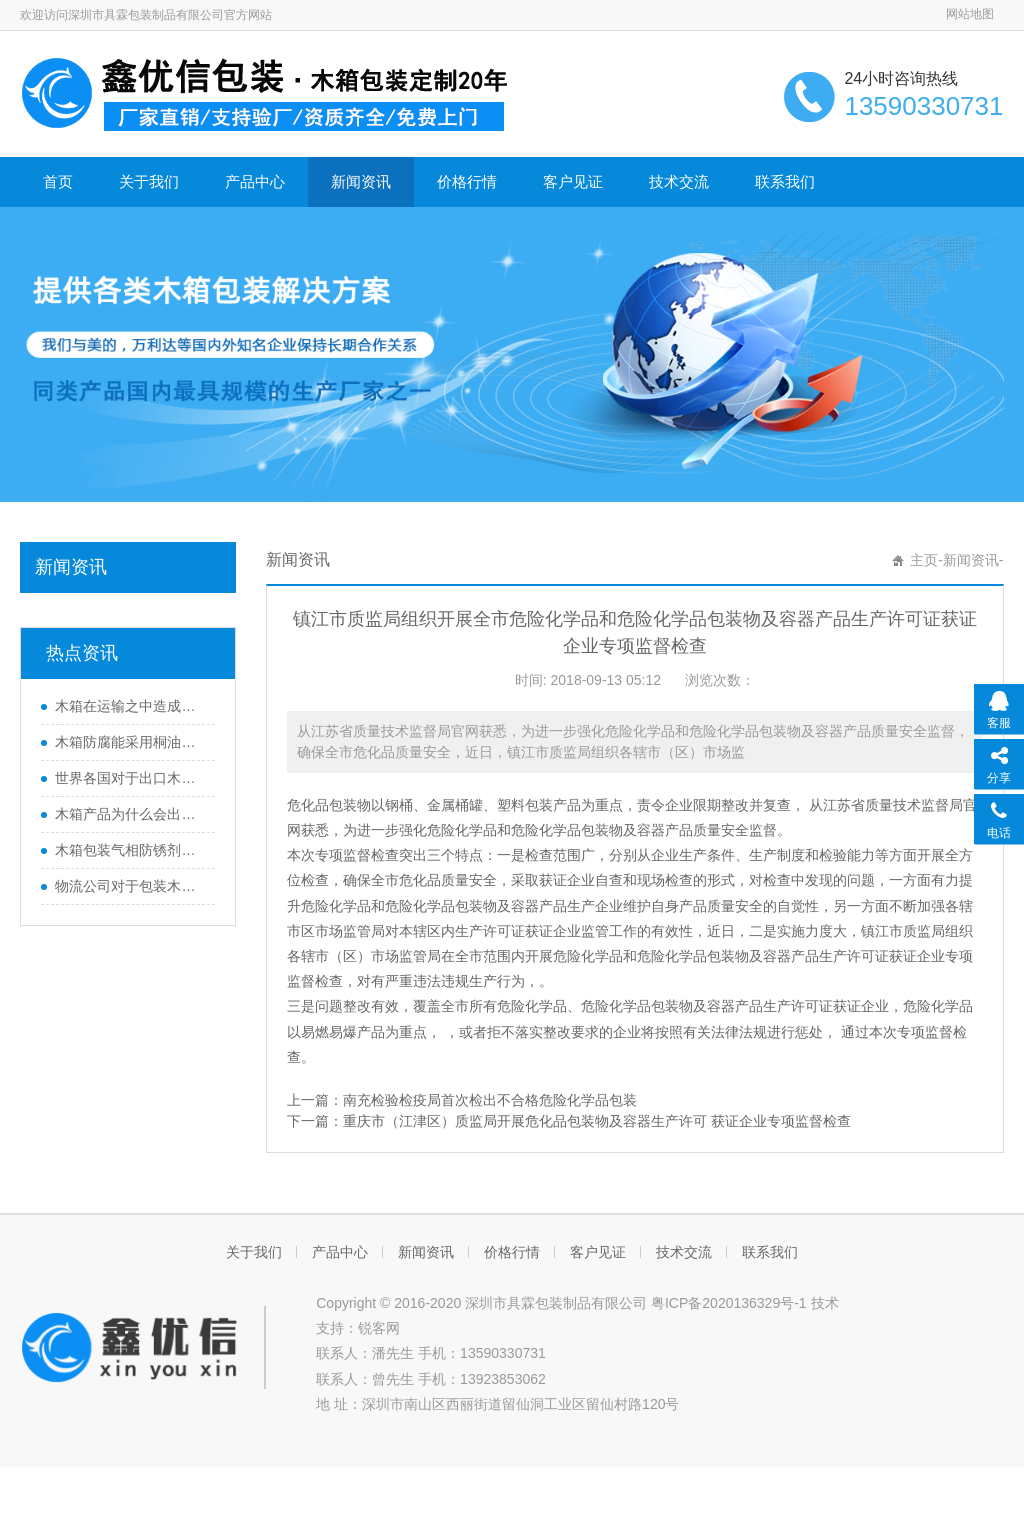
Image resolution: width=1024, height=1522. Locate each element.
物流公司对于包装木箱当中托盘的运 (130, 886)
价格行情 (467, 181)
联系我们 (785, 181)
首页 (58, 181)
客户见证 (573, 181)
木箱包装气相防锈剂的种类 (130, 850)
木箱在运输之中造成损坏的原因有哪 (130, 706)
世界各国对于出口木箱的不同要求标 (130, 778)
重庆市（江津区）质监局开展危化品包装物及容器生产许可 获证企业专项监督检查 (597, 1121)
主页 (924, 560)
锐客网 (379, 1328)
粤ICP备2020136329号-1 (729, 1303)
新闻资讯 (361, 181)
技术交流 (679, 181)
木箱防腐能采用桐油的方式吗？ (130, 742)
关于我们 (149, 181)
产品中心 (255, 181)
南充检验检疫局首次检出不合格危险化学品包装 (490, 1100)
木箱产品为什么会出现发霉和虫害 (130, 814)
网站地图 (970, 14)
